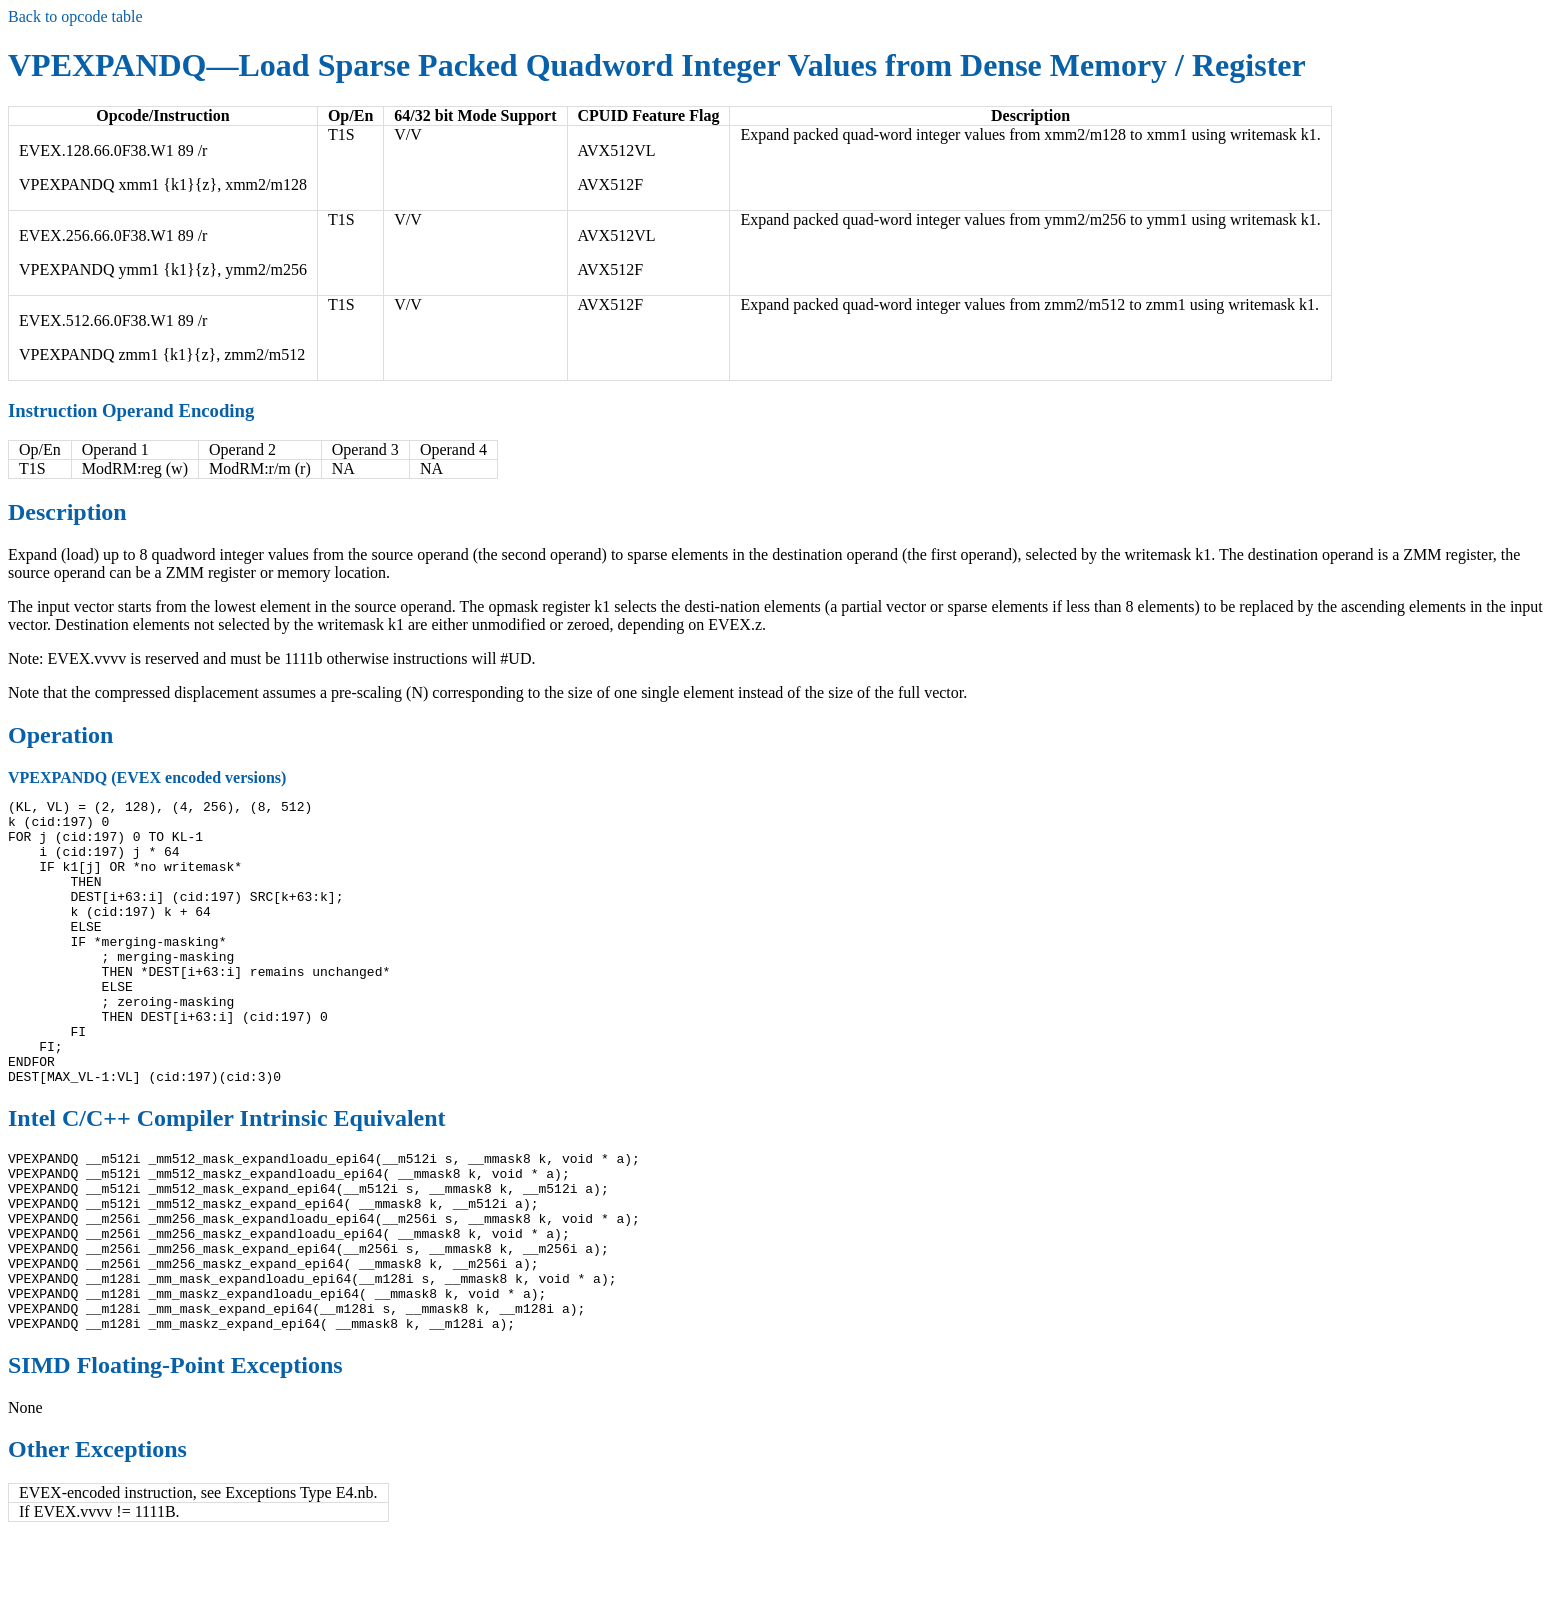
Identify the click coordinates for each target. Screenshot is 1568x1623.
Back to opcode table (75, 16)
